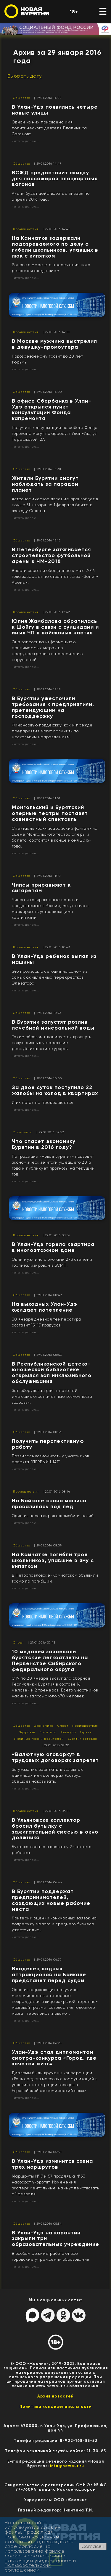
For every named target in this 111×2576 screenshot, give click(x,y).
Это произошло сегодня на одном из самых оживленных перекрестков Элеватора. (49, 977)
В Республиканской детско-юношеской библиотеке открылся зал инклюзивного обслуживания (51, 1373)
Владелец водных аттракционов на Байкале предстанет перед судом (49, 1974)
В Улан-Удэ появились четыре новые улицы (55, 110)
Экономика (23, 1132)
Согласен (92, 2546)
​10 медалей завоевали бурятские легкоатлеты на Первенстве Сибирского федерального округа (50, 1660)
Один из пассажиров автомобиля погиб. (53, 1516)
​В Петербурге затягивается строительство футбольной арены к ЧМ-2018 (51, 555)
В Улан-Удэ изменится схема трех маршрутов (52, 2164)
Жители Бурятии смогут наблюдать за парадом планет (45, 484)
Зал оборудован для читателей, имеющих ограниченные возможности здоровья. (52, 1396)
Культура (68, 1732)
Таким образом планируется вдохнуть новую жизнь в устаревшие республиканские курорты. (51, 1043)
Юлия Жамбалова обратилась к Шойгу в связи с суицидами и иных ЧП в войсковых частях (55, 627)
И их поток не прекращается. (43, 1102)
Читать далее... (25, 141)
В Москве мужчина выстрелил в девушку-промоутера (54, 344)
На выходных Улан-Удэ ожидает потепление (44, 1307)
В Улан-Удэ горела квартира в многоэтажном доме (53, 1247)
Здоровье (27, 1732)
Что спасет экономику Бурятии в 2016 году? (43, 1144)
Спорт (18, 1642)
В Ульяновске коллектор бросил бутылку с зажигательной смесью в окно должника (55, 1829)
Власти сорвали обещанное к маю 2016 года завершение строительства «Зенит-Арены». (55, 576)
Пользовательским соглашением (28, 2567)
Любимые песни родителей (39, 1738)
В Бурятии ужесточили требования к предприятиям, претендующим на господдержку (53, 707)
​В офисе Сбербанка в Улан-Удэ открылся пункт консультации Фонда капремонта (51, 410)
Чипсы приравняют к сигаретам (41, 888)
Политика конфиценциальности (56, 2406)
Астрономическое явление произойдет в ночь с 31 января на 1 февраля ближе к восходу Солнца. (55, 505)
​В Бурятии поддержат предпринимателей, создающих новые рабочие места (51, 1900)
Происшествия (26, 229)
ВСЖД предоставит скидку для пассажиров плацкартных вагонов (54, 178)
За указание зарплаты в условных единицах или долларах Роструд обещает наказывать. (47, 1775)
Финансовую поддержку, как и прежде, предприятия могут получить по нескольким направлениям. (53, 731)
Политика (48, 1732)
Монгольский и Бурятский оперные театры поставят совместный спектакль (50, 813)
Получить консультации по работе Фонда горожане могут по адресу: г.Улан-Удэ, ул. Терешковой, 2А (55, 433)
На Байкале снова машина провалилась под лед (49, 1503)
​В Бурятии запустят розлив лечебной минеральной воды (53, 1025)
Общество (21, 97)
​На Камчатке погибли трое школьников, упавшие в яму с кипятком (53, 1560)
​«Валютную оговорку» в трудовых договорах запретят (55, 1757)
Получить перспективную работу (48, 1444)
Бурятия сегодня (82, 1738)
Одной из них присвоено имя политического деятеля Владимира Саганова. (49, 128)
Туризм (86, 1732)
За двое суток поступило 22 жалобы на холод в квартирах (55, 1090)
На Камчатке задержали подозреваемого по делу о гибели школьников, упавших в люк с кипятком (55, 247)
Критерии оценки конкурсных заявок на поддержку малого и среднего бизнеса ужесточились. (54, 1924)
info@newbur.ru (67, 2466)
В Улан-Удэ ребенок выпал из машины (54, 959)
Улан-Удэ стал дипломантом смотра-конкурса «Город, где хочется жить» (54, 2058)
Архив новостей (55, 2396)
